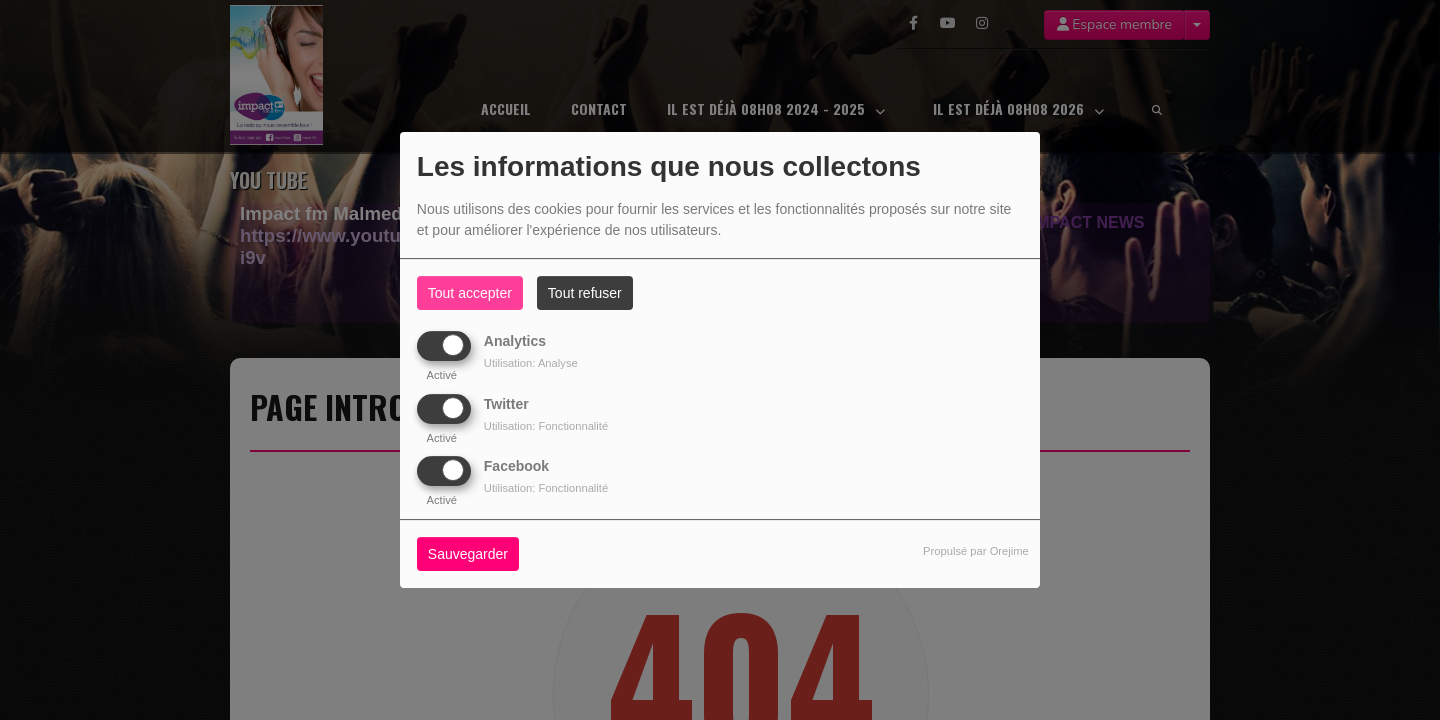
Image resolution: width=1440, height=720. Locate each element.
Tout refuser (585, 293)
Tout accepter (470, 293)
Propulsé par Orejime (976, 551)
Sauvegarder (468, 554)
